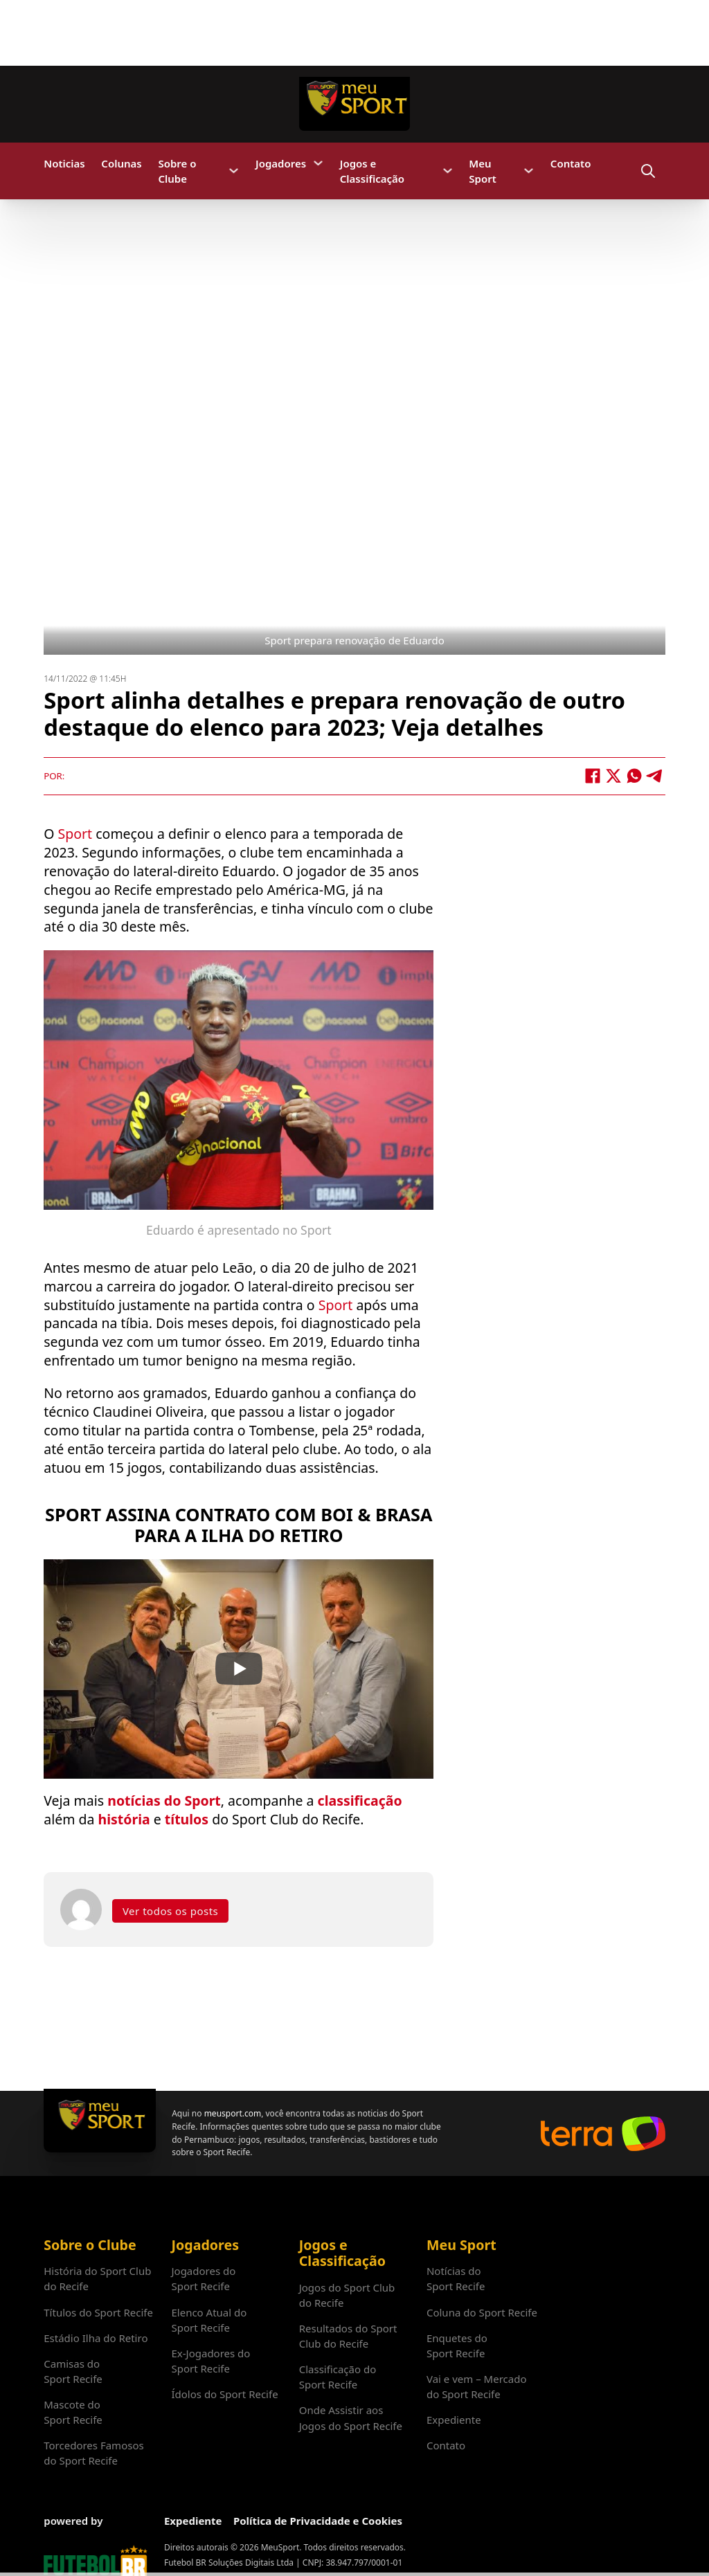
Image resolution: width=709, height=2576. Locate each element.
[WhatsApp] (634, 775)
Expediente (454, 2420)
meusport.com (233, 2113)
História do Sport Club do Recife (97, 2278)
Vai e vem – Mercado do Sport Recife (477, 2386)
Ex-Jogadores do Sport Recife (210, 2360)
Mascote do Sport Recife (73, 2412)
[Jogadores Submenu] (318, 163)
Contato (570, 163)
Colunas (121, 163)
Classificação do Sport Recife (338, 2376)
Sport (77, 833)
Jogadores (280, 163)
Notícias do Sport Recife (456, 2278)
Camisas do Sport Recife (73, 2371)
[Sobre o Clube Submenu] (233, 170)
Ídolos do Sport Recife (224, 2394)
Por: (54, 776)
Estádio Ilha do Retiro (95, 2338)
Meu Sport (482, 170)
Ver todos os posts (170, 1911)
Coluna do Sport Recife (482, 2312)
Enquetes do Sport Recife (457, 2345)
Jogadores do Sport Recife (203, 2278)
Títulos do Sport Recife (98, 2312)
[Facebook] (592, 775)
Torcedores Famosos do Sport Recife (93, 2452)
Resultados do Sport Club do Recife (348, 2335)
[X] (613, 775)
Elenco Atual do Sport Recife (208, 2319)
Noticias (64, 163)
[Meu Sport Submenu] (528, 170)
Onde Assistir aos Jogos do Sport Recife (350, 2417)
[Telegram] (655, 775)
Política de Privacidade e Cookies (317, 2521)
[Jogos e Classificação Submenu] (447, 170)
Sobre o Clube (177, 170)
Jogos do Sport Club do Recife (347, 2295)
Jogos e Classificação (372, 170)
